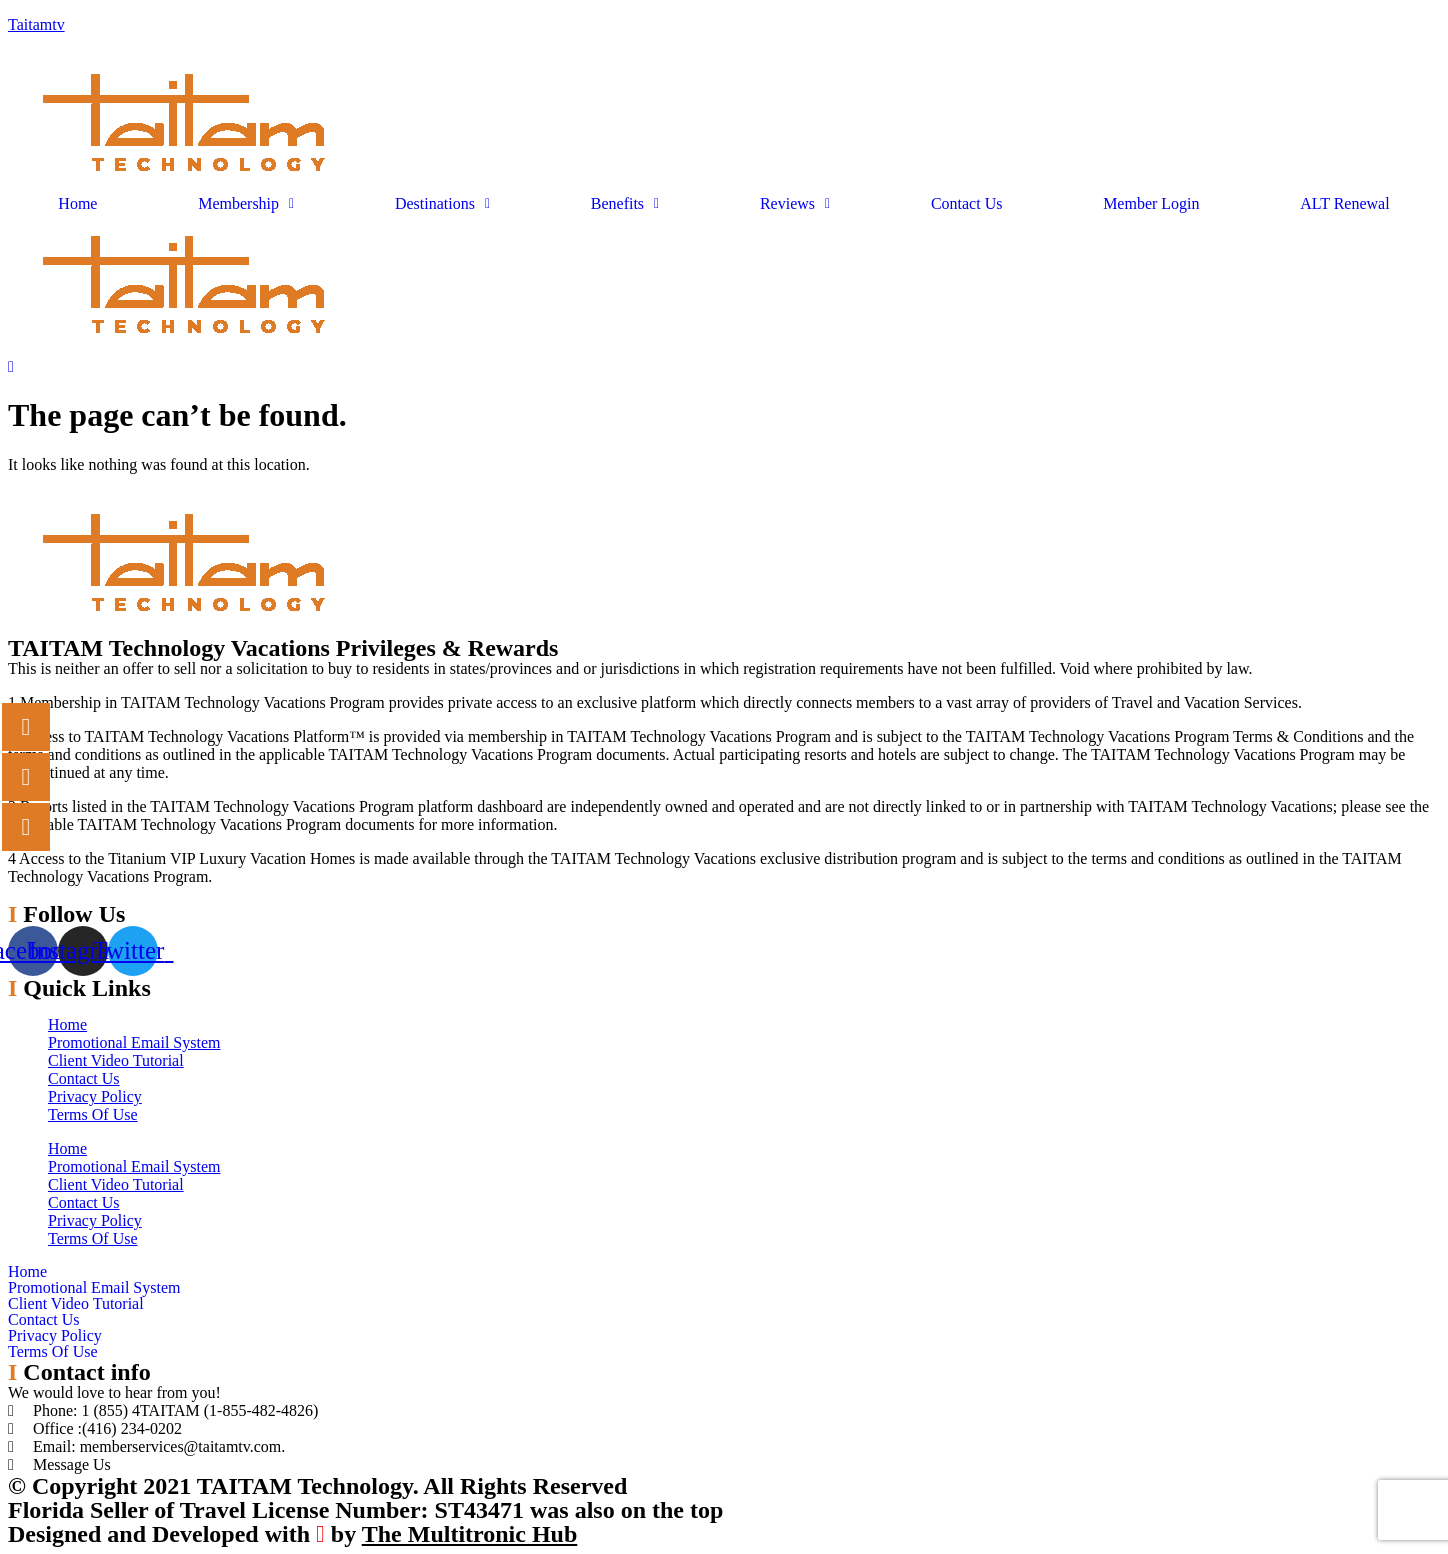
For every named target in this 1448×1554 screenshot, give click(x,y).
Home (77, 204)
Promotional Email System (134, 1042)
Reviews (795, 204)
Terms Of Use (93, 1114)
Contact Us (967, 204)
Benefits (625, 204)
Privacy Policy (95, 1096)
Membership (246, 204)
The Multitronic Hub (470, 1534)
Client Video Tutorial (116, 1060)
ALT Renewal (1344, 204)
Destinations (442, 204)
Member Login (1151, 204)
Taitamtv (36, 24)
